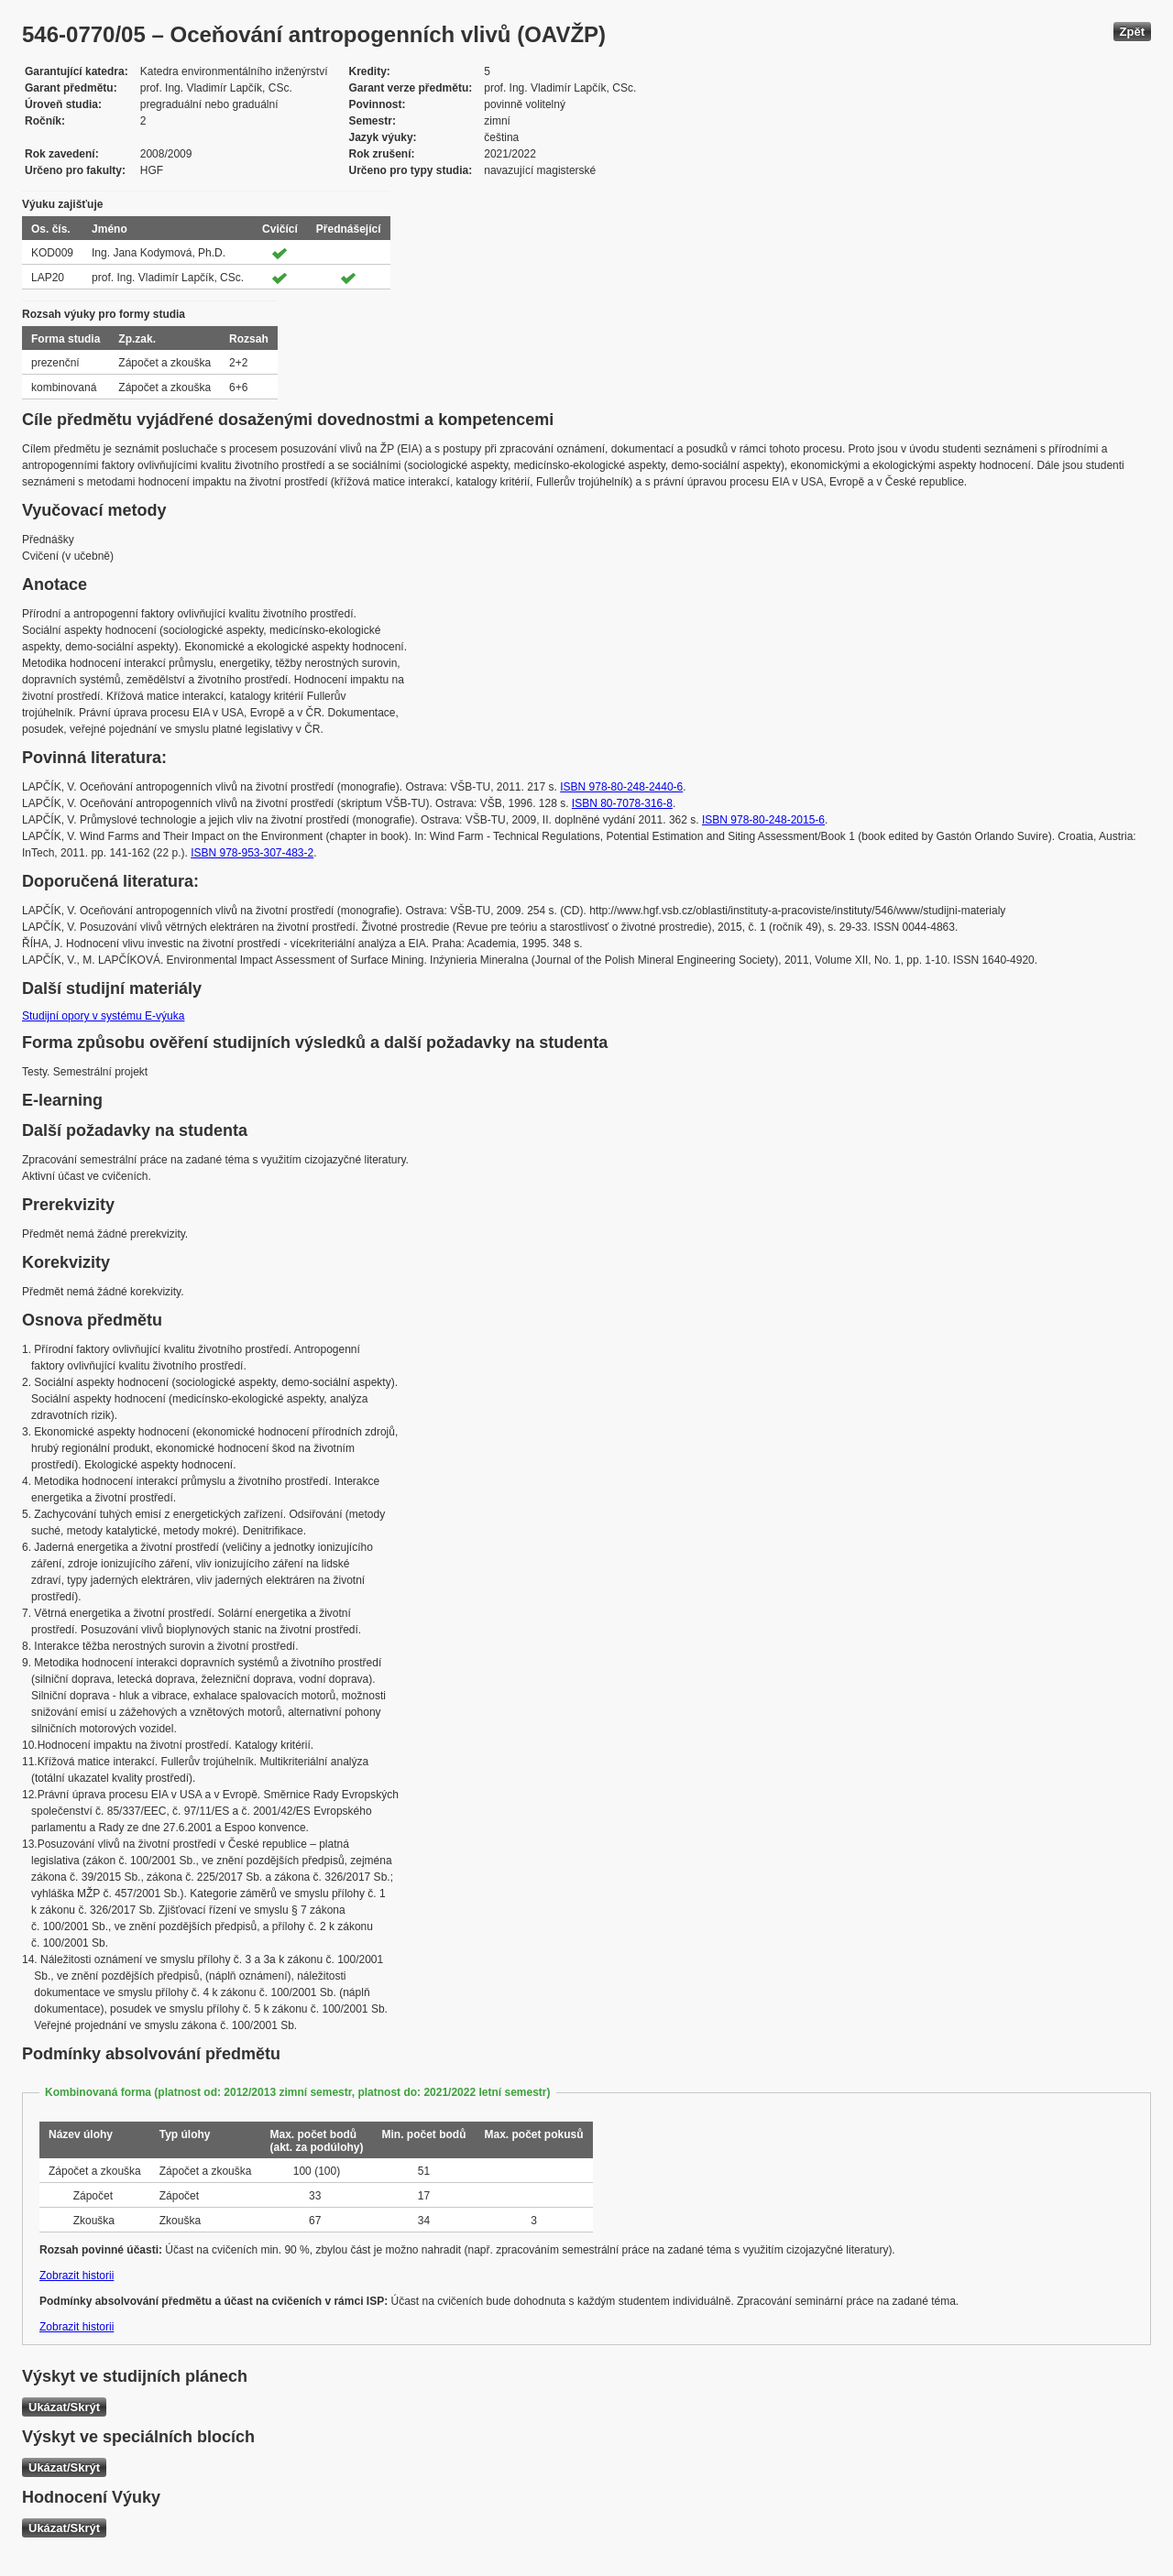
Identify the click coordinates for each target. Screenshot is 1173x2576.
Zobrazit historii (76, 2275)
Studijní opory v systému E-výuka (103, 1016)
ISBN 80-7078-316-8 (622, 803)
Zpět (1132, 31)
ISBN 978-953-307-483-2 (252, 852)
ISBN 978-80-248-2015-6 (763, 819)
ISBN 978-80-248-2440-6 (621, 786)
